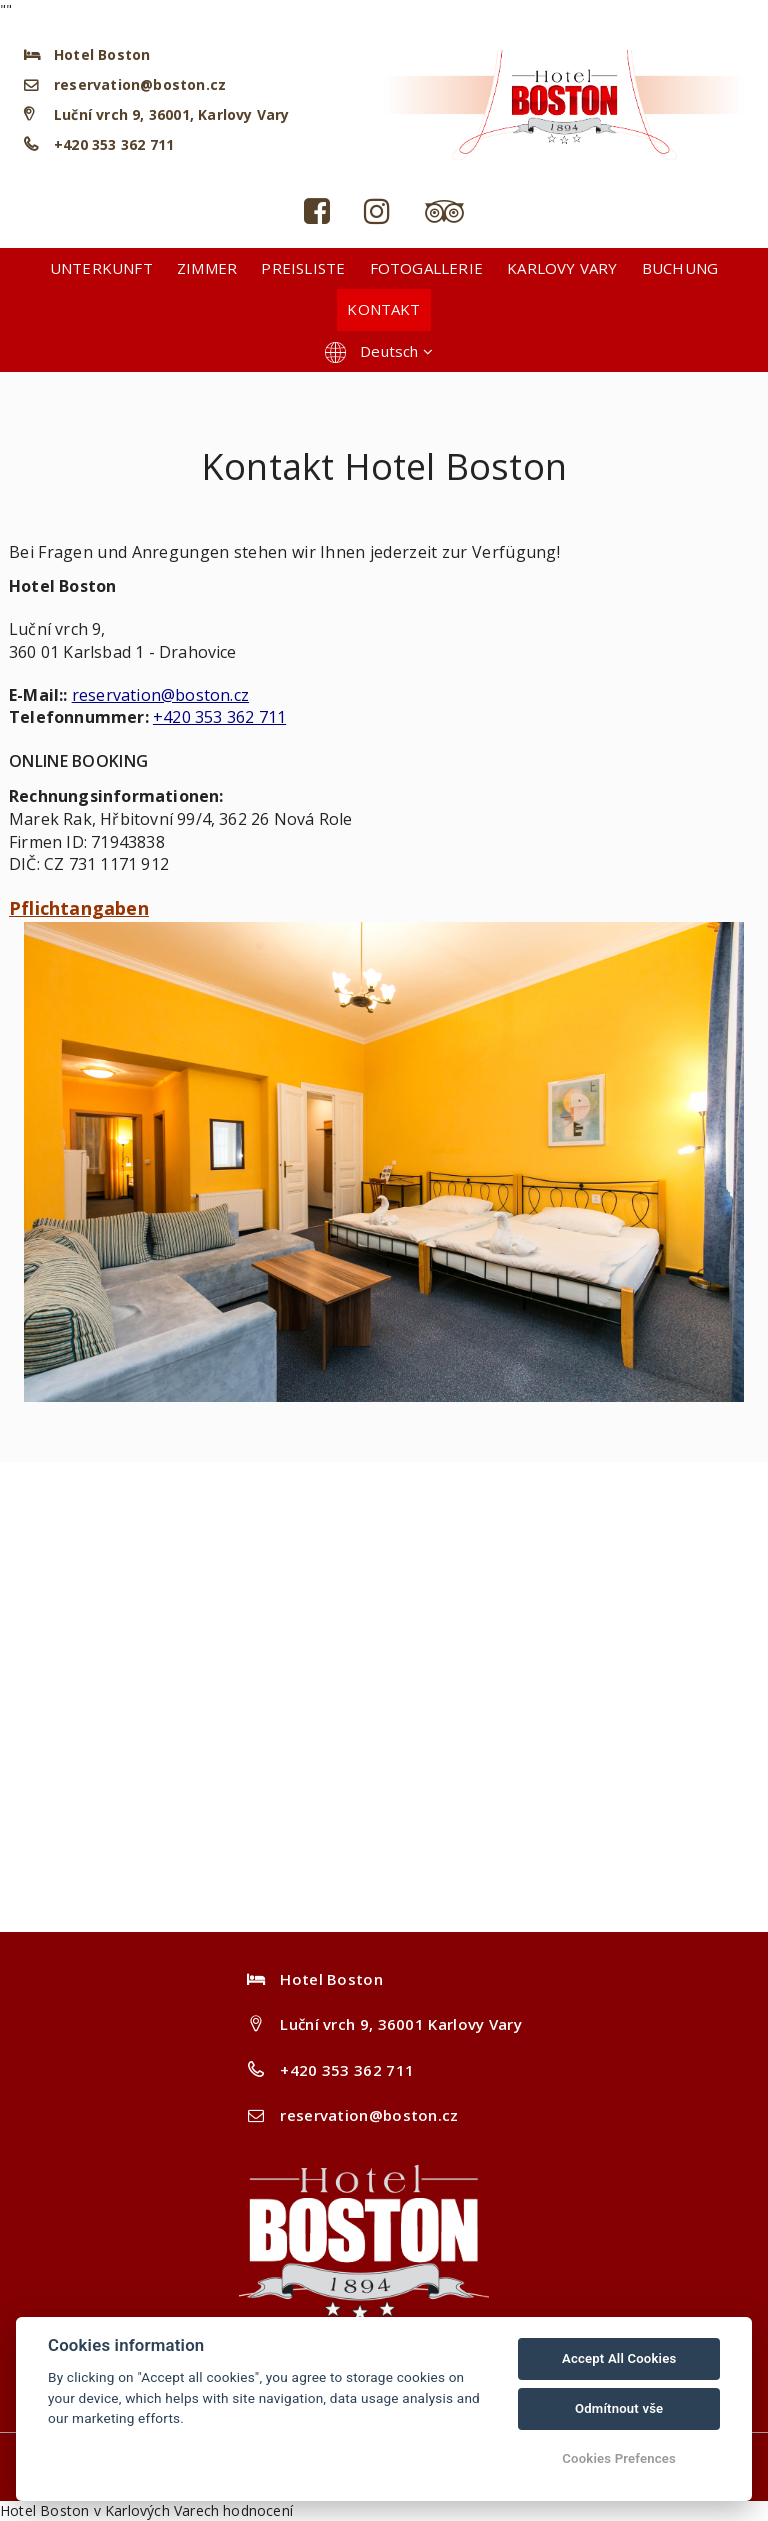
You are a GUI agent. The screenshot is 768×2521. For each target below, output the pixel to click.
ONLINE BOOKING (81, 761)
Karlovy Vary (562, 268)
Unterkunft (101, 268)
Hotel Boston (44, 2510)
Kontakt (383, 309)
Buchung (680, 268)
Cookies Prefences (619, 2458)
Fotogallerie (426, 268)
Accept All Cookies (619, 2358)
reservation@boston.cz (140, 84)
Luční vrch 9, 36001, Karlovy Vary (171, 114)
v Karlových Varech (157, 2510)
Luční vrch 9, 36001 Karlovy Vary (401, 2024)
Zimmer (207, 268)
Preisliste (303, 268)
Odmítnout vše (619, 2408)
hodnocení (258, 2510)
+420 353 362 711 (114, 144)
